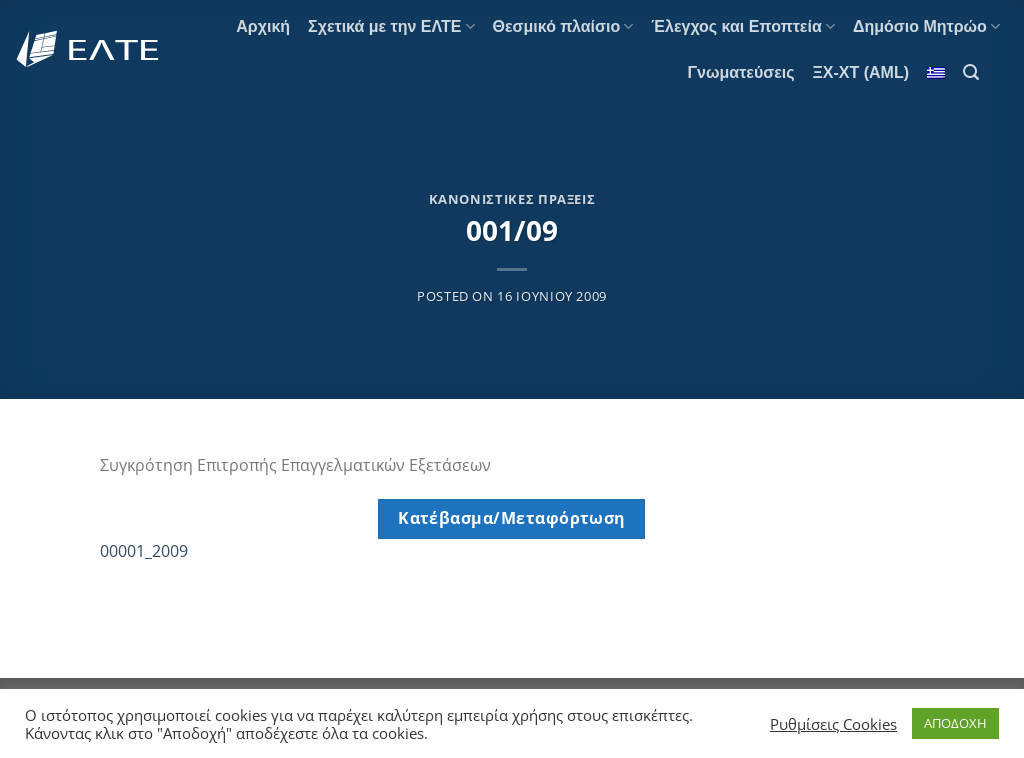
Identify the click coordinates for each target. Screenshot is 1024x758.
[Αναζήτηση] (971, 72)
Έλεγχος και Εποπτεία (743, 26)
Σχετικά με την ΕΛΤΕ (391, 26)
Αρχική (263, 26)
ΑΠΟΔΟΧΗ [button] (955, 723)
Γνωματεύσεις (740, 72)
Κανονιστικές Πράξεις (512, 199)
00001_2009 (144, 551)
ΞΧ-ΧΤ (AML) (861, 72)
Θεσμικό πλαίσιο (563, 26)
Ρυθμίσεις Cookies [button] (833, 724)
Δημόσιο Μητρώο (926, 26)
